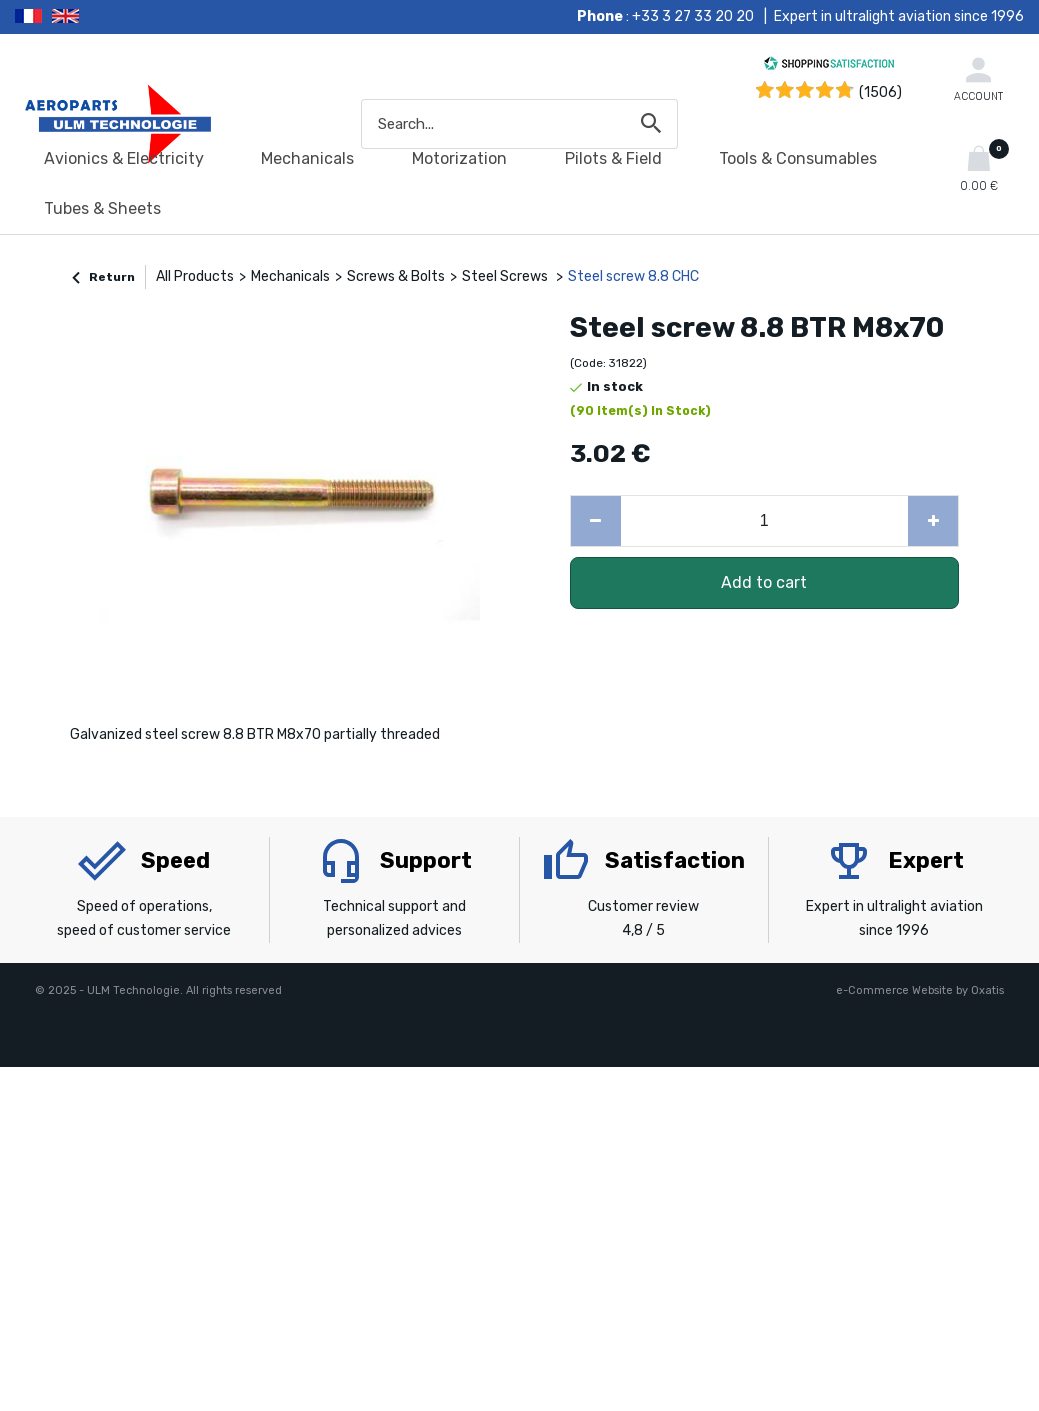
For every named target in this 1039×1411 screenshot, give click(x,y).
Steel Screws (506, 276)
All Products (195, 276)
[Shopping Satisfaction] (829, 66)
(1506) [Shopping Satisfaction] (880, 92)
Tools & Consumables (798, 158)
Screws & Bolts (396, 276)
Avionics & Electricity (124, 158)
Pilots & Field (613, 158)
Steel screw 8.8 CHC (633, 276)
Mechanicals (307, 158)
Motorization (459, 158)
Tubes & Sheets (102, 208)
